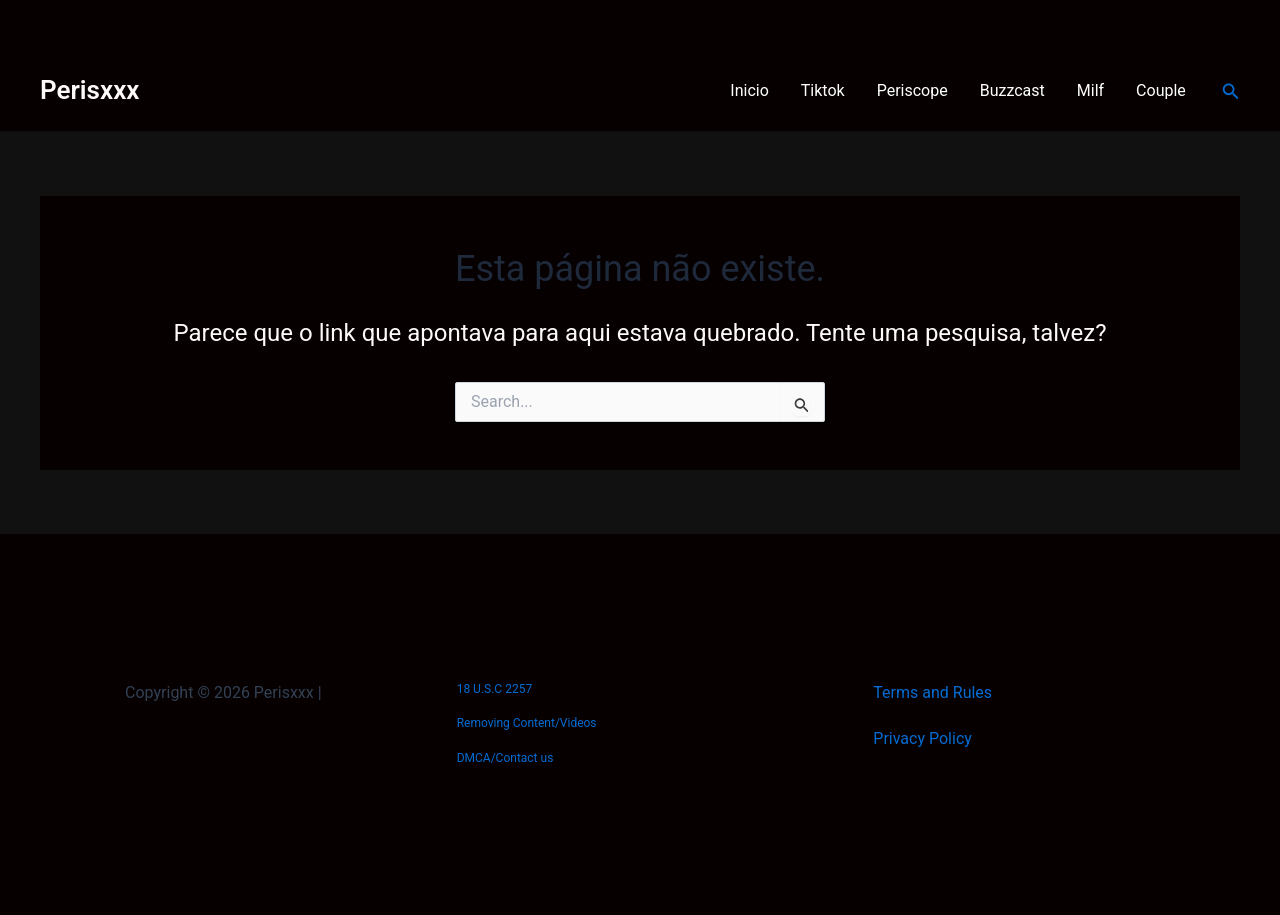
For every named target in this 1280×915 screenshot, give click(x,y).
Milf (1090, 90)
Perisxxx (89, 90)
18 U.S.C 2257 (494, 689)
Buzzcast (1012, 90)
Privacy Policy (922, 738)
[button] (1231, 91)
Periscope (912, 90)
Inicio (749, 90)
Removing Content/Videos (527, 723)
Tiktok (823, 90)
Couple (1161, 90)
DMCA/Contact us (505, 758)
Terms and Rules (932, 692)
